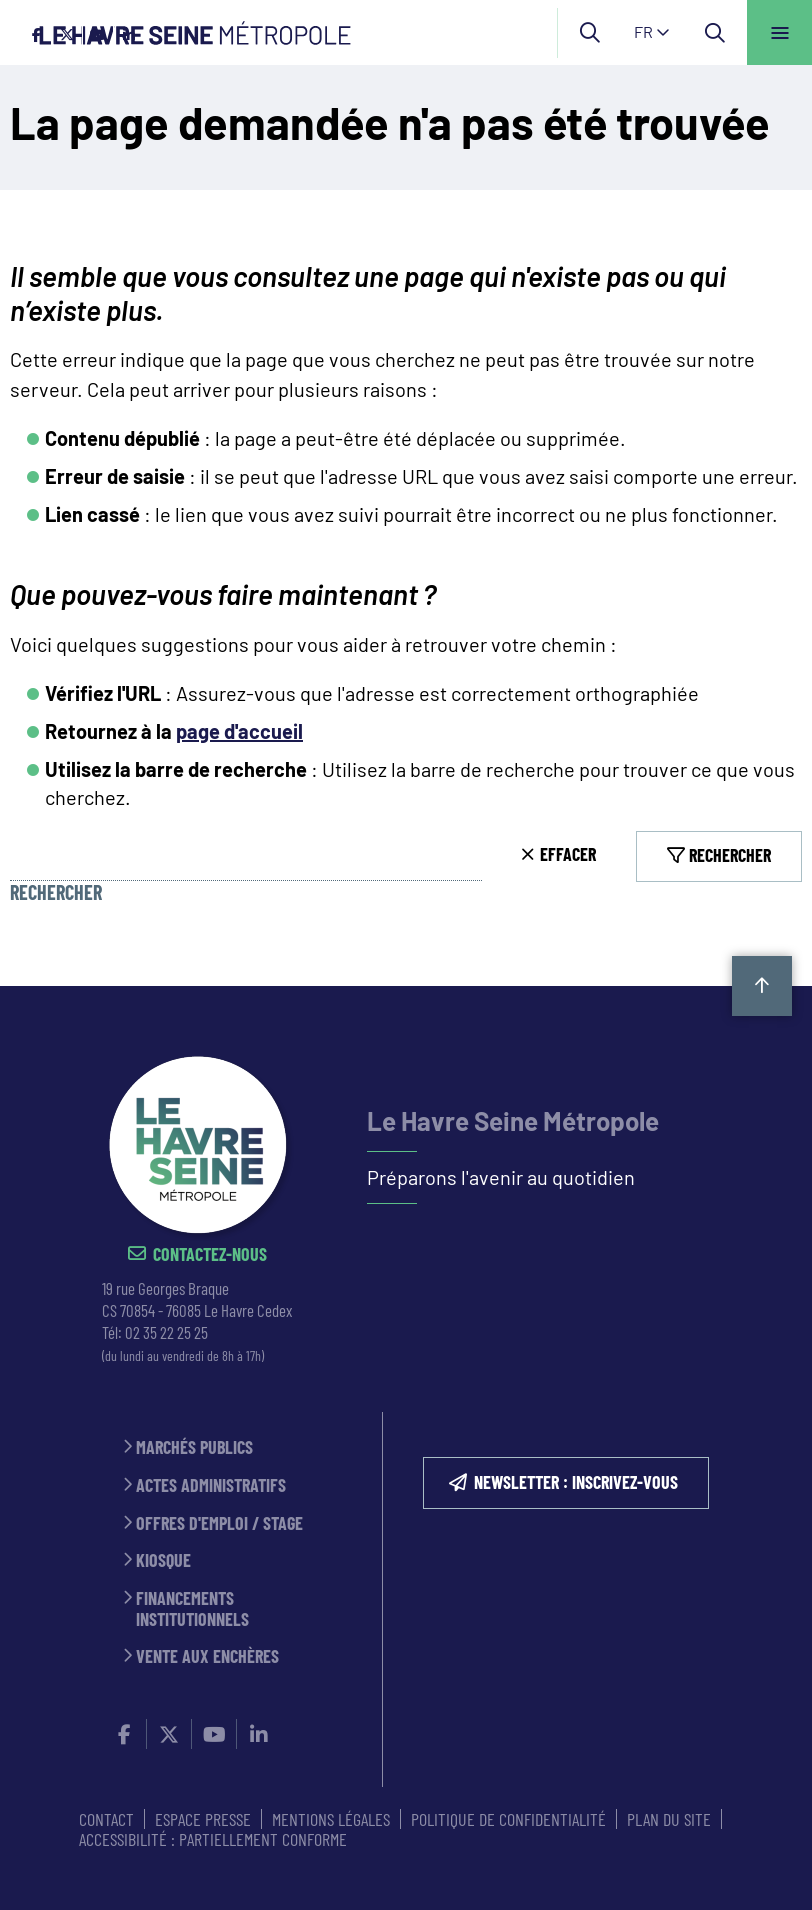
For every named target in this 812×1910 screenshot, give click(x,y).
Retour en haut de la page (762, 986)
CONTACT (106, 1819)
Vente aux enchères (207, 1656)
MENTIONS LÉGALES (331, 1819)
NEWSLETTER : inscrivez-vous (576, 1482)
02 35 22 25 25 (166, 1332)
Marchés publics (194, 1447)
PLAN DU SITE (669, 1819)
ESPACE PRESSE (203, 1819)
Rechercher (56, 892)
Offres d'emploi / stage (219, 1523)
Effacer (568, 854)
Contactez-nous (210, 1254)
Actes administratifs (211, 1485)
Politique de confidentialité (508, 1819)
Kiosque (163, 1560)
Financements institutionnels (192, 1608)
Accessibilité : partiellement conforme (213, 1839)
